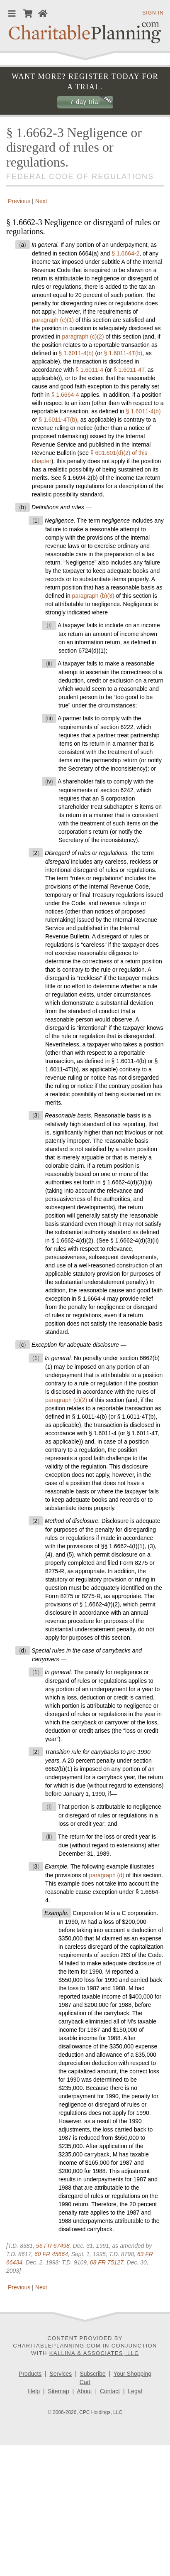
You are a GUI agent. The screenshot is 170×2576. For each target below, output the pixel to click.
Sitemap (58, 2391)
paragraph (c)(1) (53, 320)
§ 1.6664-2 (125, 253)
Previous (18, 201)
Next (42, 201)
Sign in (153, 13)
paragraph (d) (106, 1875)
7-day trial (85, 101)
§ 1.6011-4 (89, 369)
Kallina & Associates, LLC (94, 2353)
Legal (135, 2391)
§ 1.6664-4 (65, 394)
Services (61, 2373)
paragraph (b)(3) (93, 595)
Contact (110, 2391)
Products (30, 2373)
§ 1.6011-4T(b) (123, 353)
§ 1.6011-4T (129, 369)
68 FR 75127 (107, 2262)
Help (34, 2391)
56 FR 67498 (53, 2245)
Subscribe (92, 2373)
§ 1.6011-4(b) (76, 353)
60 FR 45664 (51, 2254)
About (84, 2391)
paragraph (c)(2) (83, 336)
